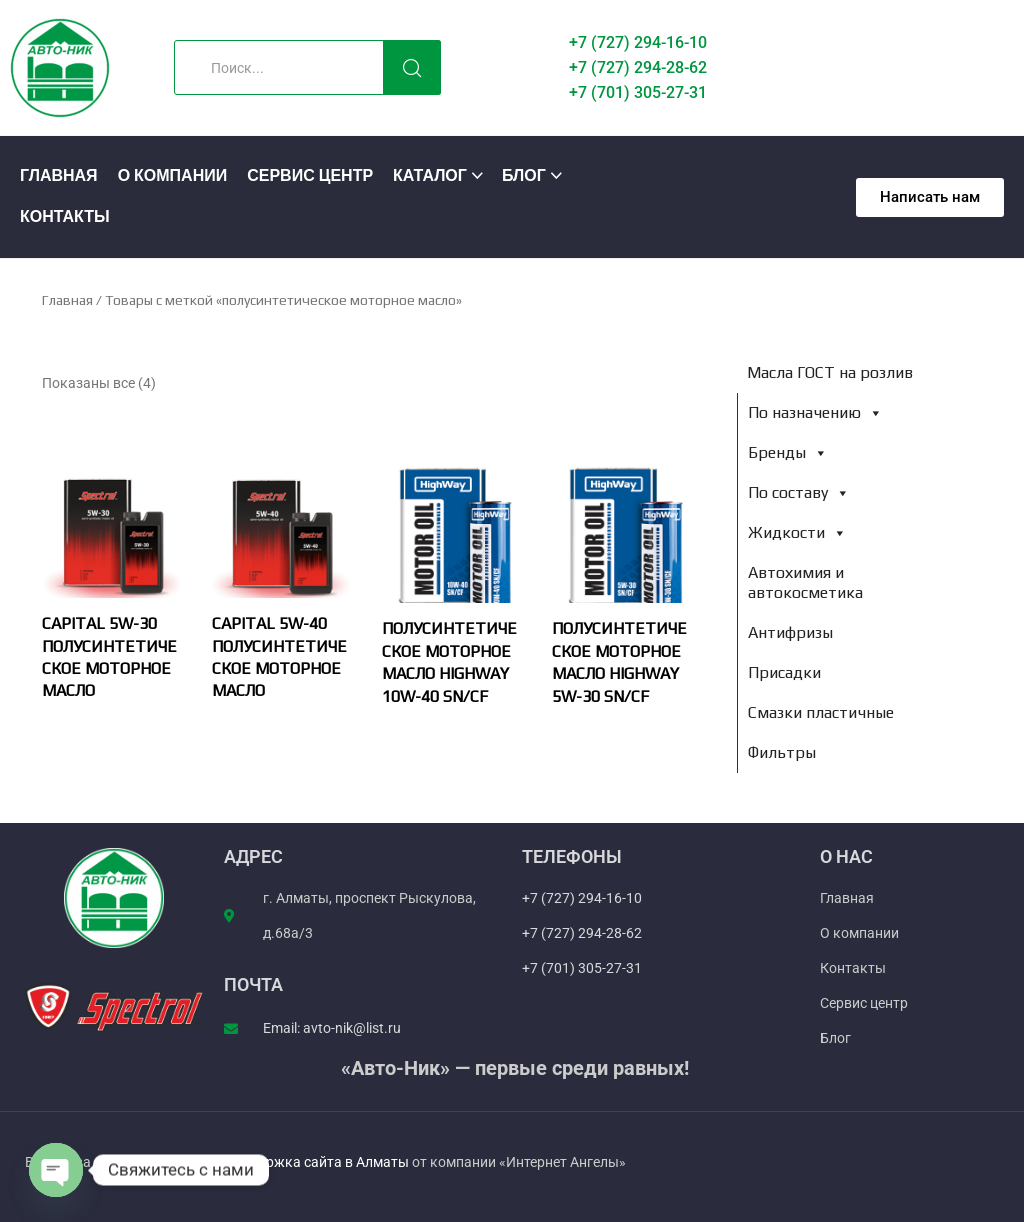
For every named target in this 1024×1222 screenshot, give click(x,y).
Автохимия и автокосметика (805, 582)
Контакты (65, 217)
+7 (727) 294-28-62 (638, 67)
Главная (59, 176)
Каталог (430, 176)
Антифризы (790, 632)
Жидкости (797, 532)
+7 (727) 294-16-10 (638, 42)
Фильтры (782, 752)
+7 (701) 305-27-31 (638, 92)
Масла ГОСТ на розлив (830, 372)
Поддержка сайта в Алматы (318, 1162)
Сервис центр (310, 176)
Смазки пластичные (821, 712)
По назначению (815, 412)
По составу (799, 492)
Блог (524, 176)
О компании (173, 176)
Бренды (788, 452)
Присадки (784, 672)
